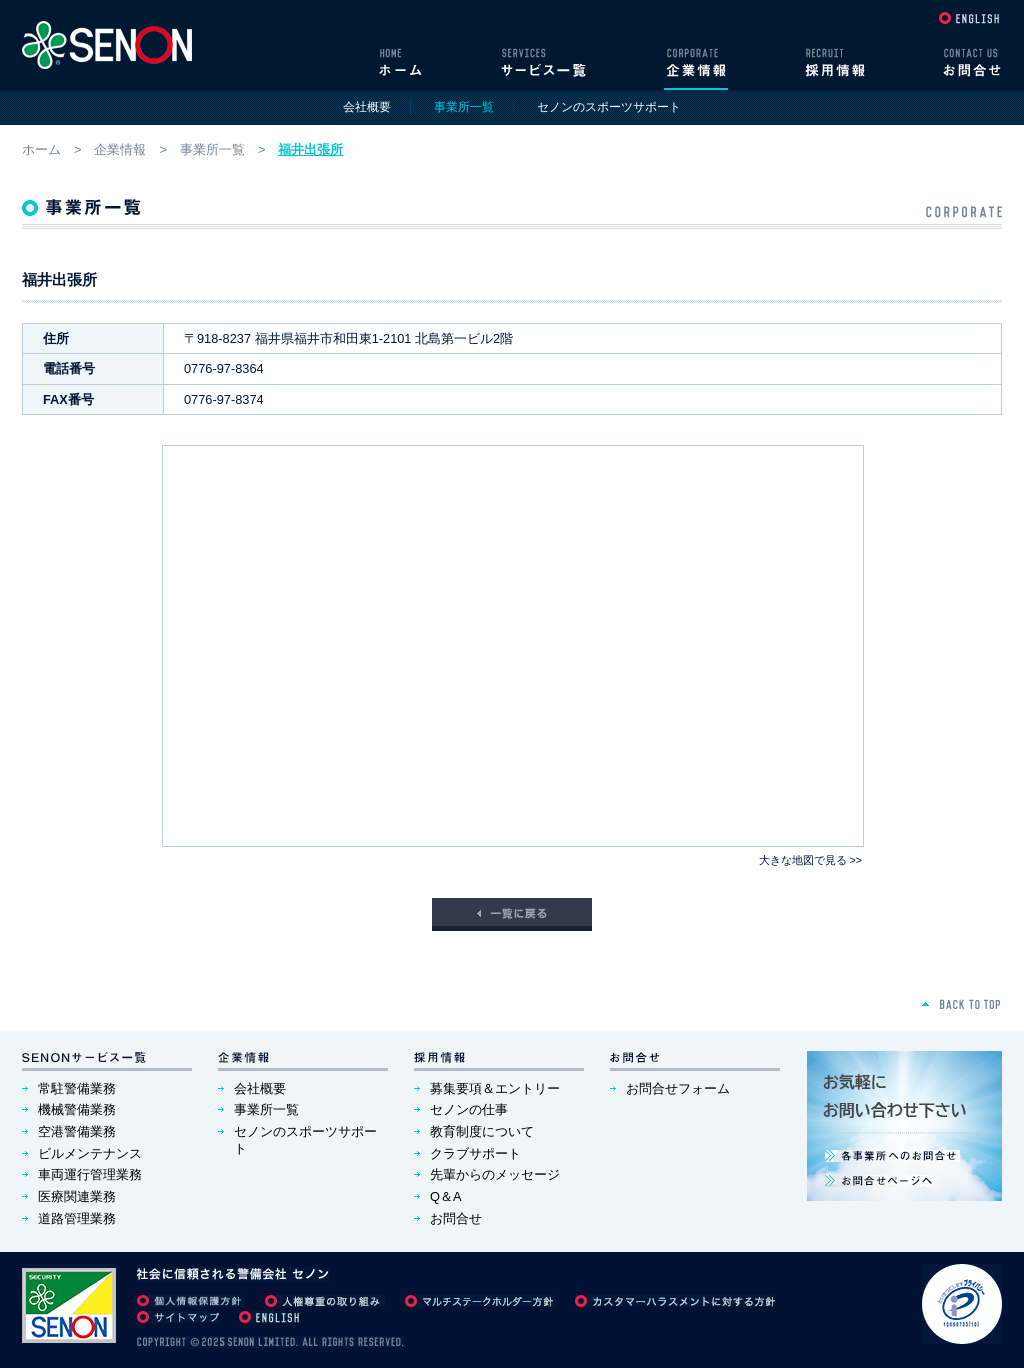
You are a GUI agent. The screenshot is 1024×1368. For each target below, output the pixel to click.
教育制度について (482, 1131)
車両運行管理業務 (90, 1174)
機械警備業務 (77, 1109)
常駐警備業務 (77, 1088)
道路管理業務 (77, 1218)
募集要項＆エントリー (495, 1088)
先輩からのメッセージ (495, 1174)
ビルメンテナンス (90, 1153)
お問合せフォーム (678, 1088)
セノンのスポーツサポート (609, 107)
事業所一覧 (212, 149)
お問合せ (456, 1218)
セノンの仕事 (469, 1109)
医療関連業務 (77, 1196)
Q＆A (446, 1196)
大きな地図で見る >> (810, 860)
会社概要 (367, 107)
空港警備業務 (77, 1131)
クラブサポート (475, 1153)
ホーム (41, 149)
